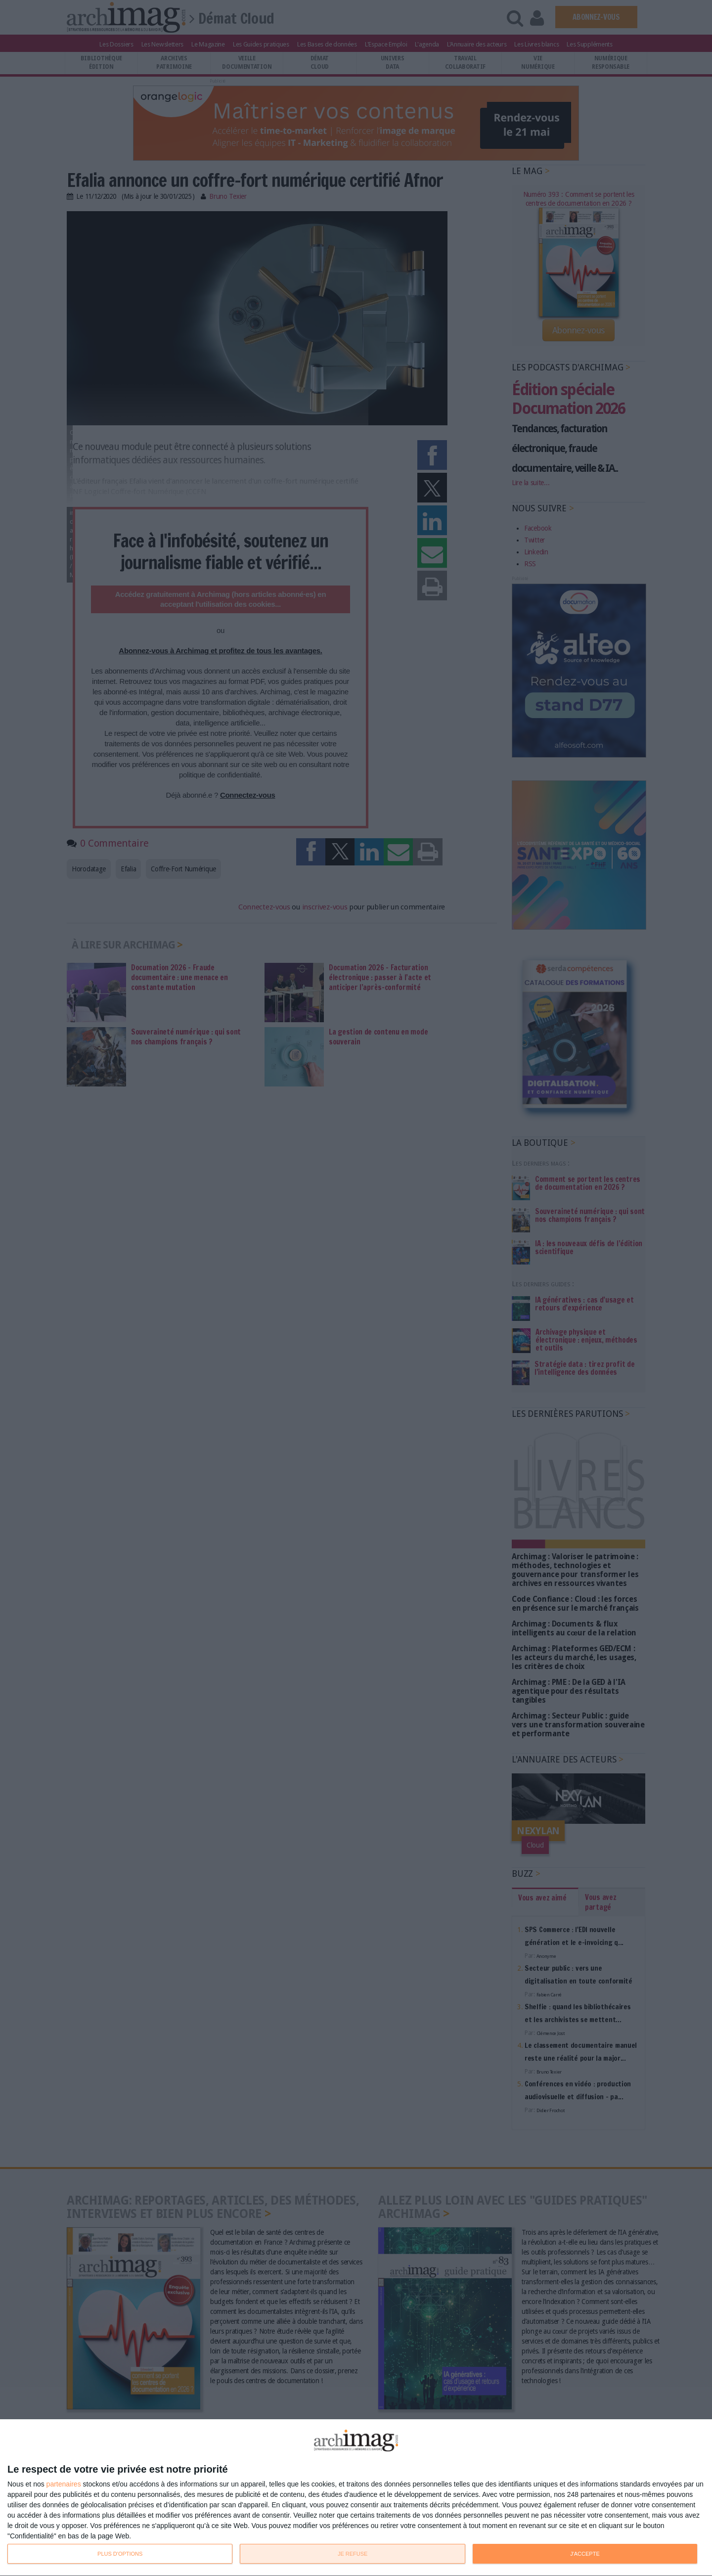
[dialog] (356, 2498)
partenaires (63, 2484)
